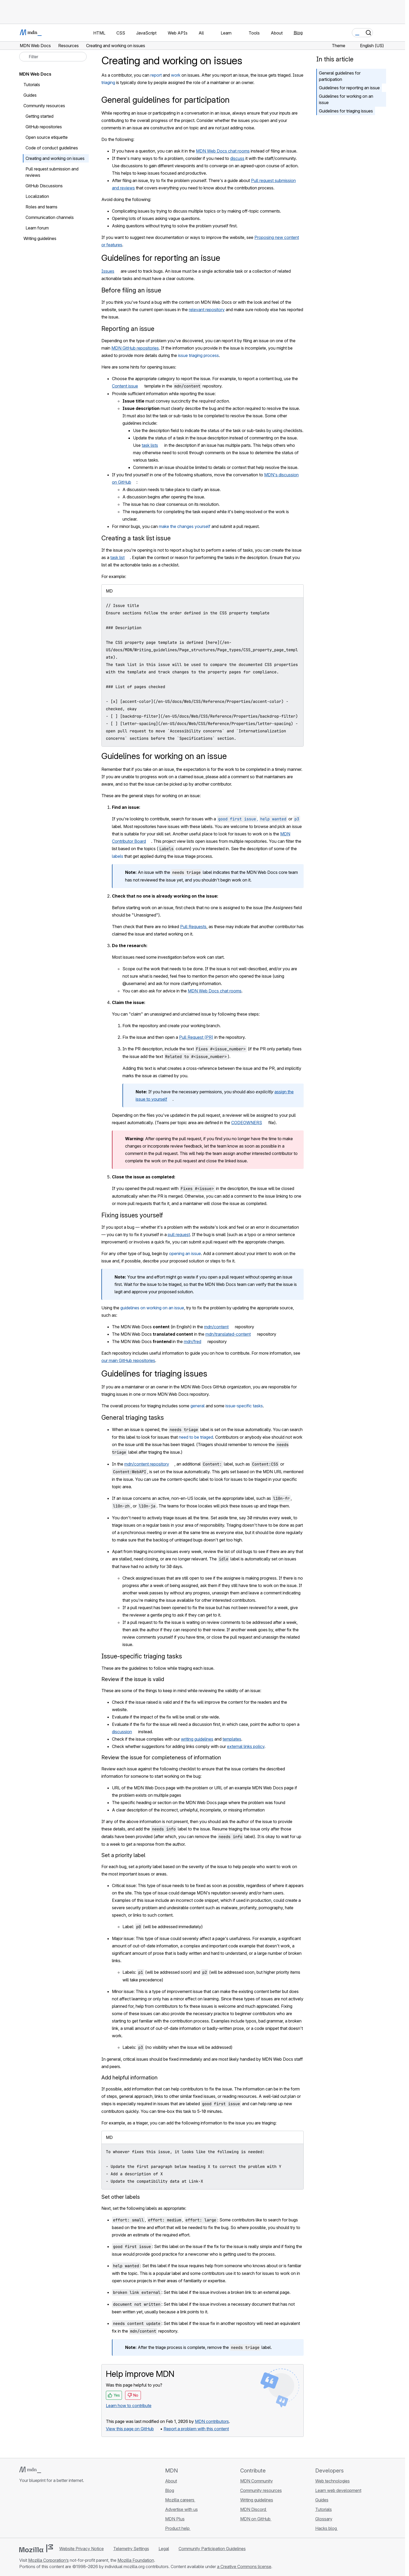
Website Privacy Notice (81, 2548)
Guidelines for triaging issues (346, 111)
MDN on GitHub (256, 2518)
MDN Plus (175, 2518)
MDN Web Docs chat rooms (223, 151)
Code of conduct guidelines (52, 147)
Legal (164, 2548)
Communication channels (50, 217)
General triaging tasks (132, 1417)
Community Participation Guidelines (212, 2548)
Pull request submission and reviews (52, 172)
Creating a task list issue (136, 538)
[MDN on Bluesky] (32, 2512)
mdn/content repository (146, 1464)
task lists (150, 445)
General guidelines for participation (340, 76)
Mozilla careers (180, 2499)
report (156, 75)
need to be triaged (196, 1437)
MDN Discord (253, 2509)
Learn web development (338, 2490)
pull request (179, 1234)
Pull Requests (193, 926)
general (197, 1405)
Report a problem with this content (196, 2428)
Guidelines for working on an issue (346, 99)
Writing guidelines (39, 238)
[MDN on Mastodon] (51, 2512)
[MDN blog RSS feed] (60, 2512)
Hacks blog (326, 2528)
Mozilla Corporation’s (48, 2560)
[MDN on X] (41, 2512)
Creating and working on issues (55, 158)
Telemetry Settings (131, 2548)
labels (117, 856)
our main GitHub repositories (128, 1360)
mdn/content (216, 1326)
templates (232, 1739)
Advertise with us (181, 2509)
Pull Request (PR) (196, 1037)
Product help (178, 2528)
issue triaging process (198, 355)
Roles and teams (41, 206)
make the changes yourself (184, 526)
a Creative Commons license (244, 2566)
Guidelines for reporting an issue (349, 87)
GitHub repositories (44, 126)
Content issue (125, 386)
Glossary (323, 2518)
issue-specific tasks (244, 1405)
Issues (107, 271)
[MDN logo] (30, 2470)
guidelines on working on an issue (152, 1307)
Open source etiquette (47, 137)
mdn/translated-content (228, 1334)
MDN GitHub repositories (135, 348)
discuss (237, 158)
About (171, 2481)
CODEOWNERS (246, 1122)
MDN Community (256, 2481)
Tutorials (31, 84)
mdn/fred (192, 1341)
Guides (30, 95)
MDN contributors (212, 2421)
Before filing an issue (131, 290)
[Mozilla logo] (36, 2548)
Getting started (39, 116)
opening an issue (185, 1253)
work (175, 75)
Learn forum (37, 228)
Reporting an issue (127, 328)
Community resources (44, 105)
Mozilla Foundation (135, 2560)
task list (117, 557)
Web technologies (332, 2481)
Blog (298, 32)
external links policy (245, 1746)
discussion (122, 1731)
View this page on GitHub (130, 2428)
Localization (37, 196)
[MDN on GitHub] (22, 2512)
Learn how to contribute (128, 2405)
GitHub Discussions (44, 185)
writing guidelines (197, 1739)
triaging (108, 82)
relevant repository (207, 309)
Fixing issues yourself (132, 1215)
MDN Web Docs (35, 74)
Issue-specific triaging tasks (141, 1656)
